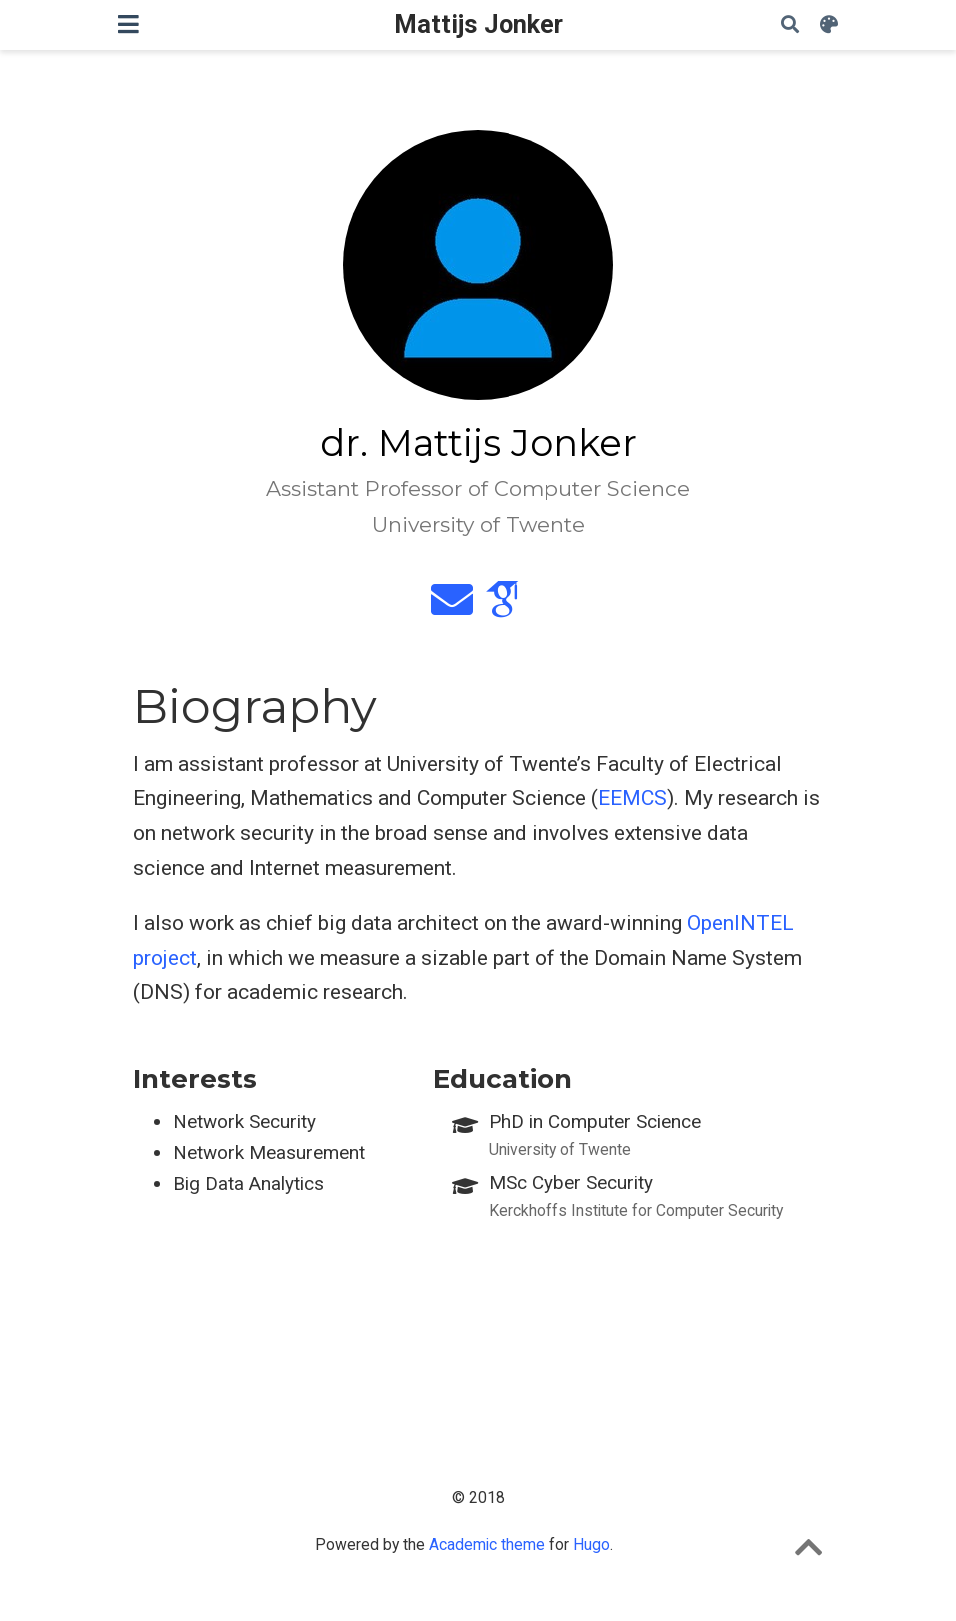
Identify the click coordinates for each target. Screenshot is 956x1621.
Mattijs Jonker (478, 24)
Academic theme (487, 1544)
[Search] (790, 25)
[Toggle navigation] (128, 24)
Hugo (591, 1544)
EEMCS (632, 798)
